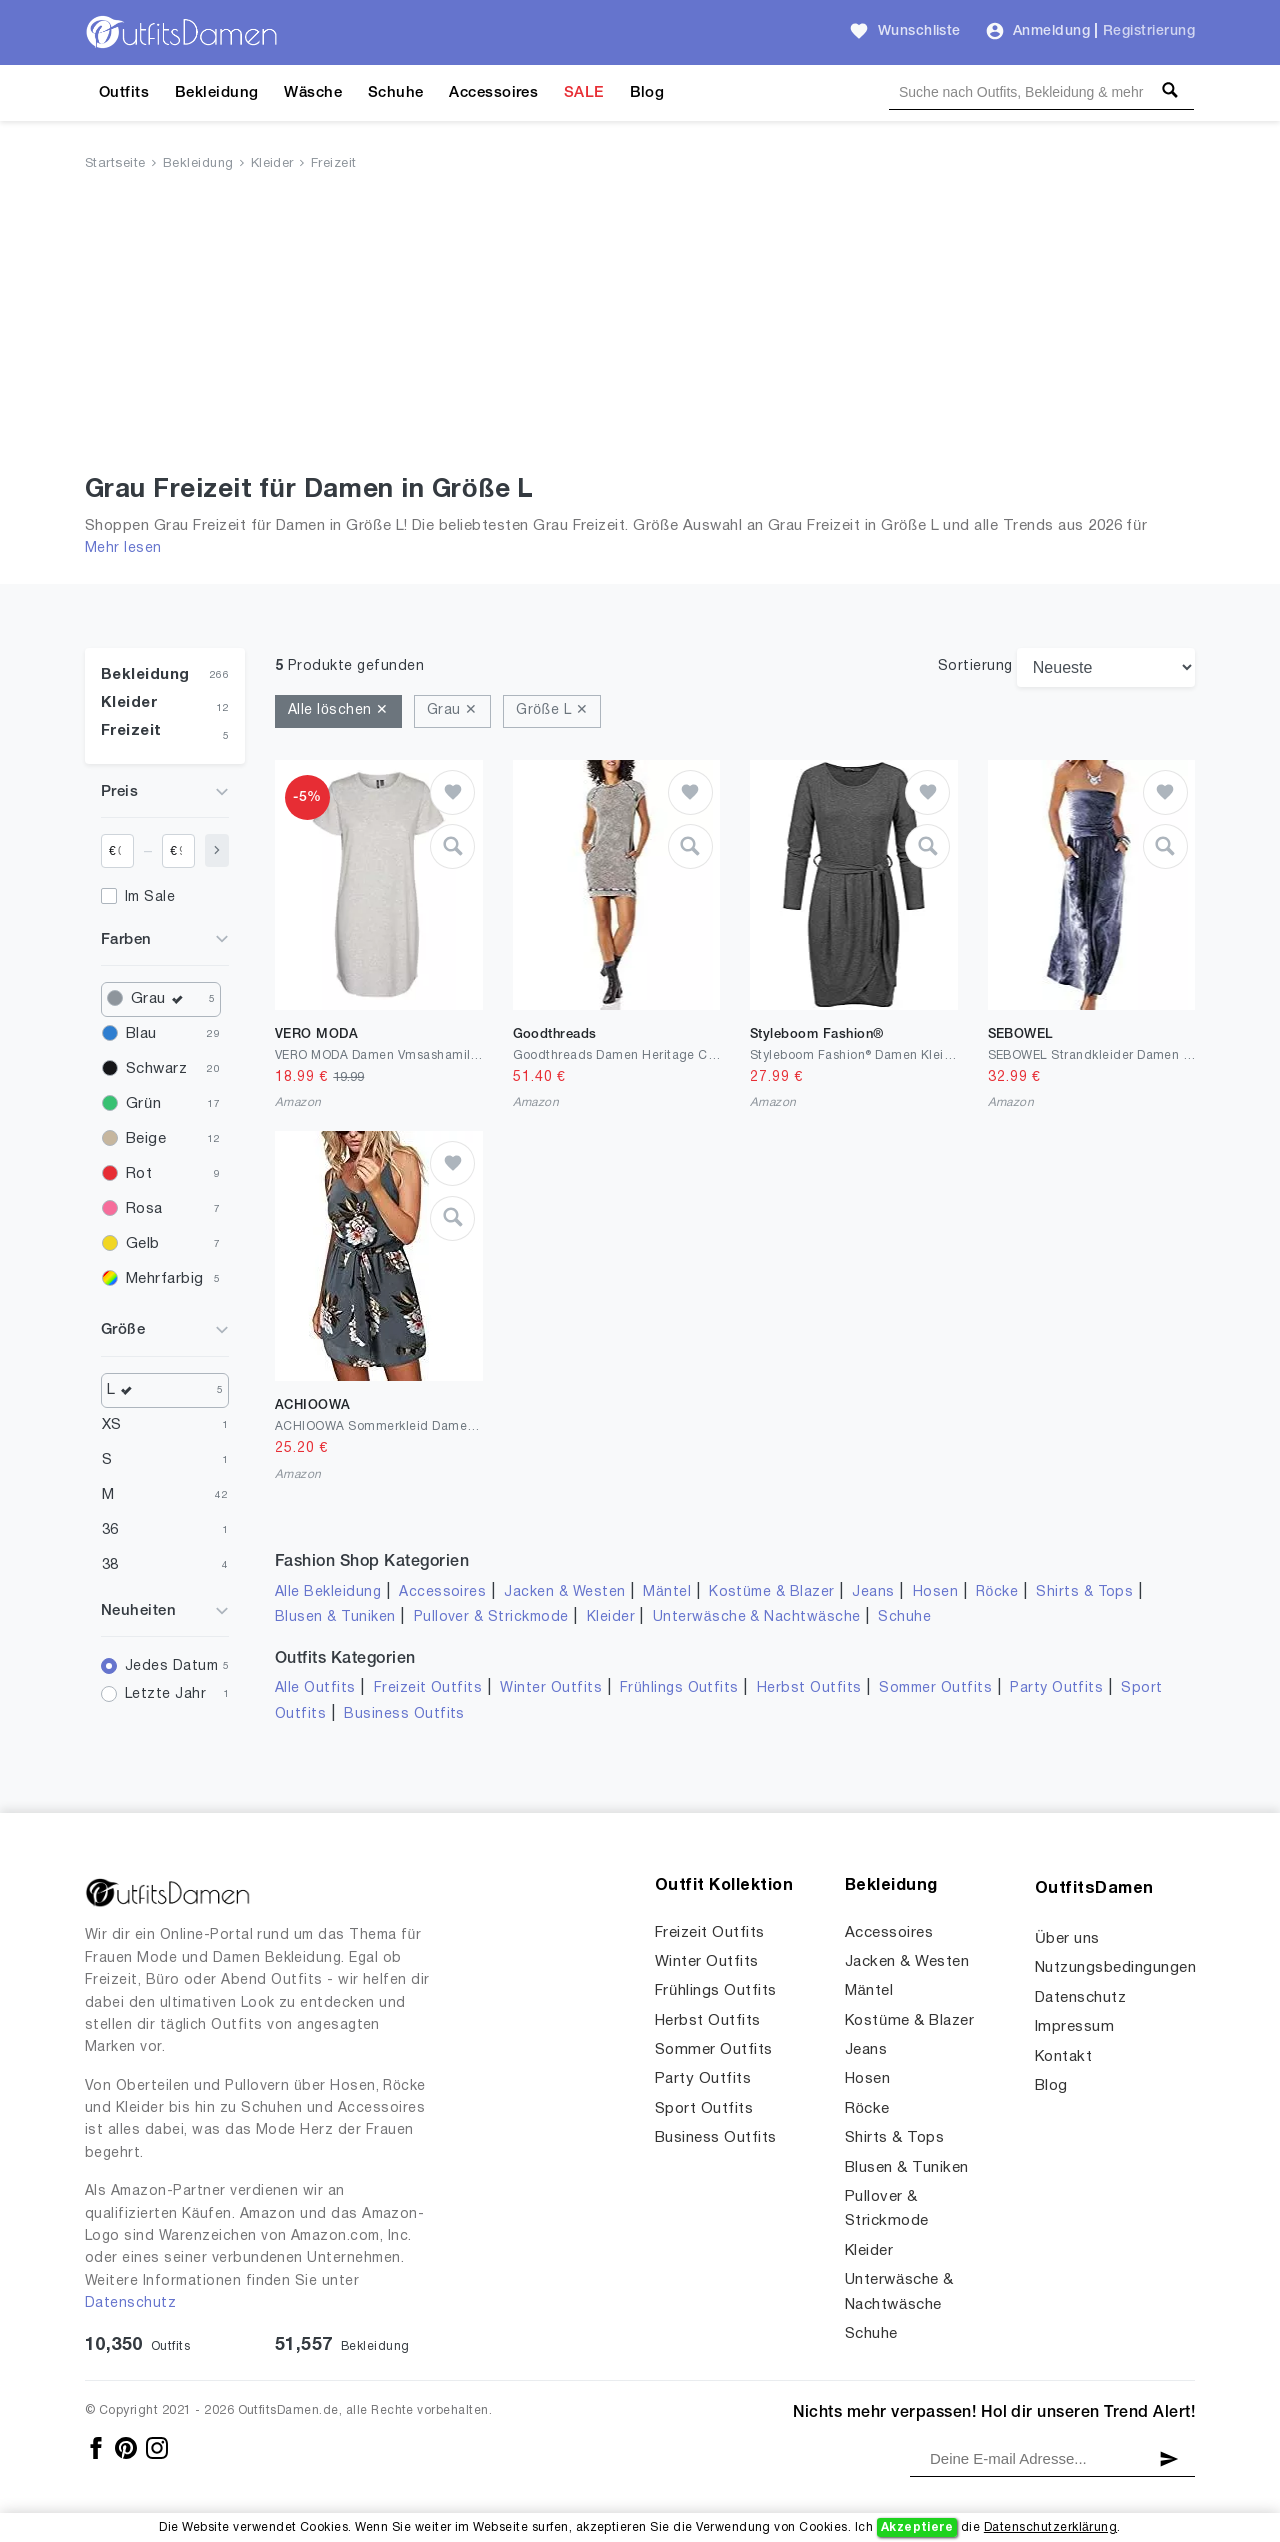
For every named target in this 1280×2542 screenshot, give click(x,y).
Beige (146, 1139)
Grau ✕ (452, 710)
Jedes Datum (171, 1666)
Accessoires (493, 93)
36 (110, 1530)
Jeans (873, 1592)
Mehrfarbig (165, 1279)
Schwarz (156, 1069)
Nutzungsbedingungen (1115, 1968)
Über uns (1067, 1939)
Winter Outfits (551, 1688)
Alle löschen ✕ (338, 710)
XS (112, 1425)
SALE (584, 93)
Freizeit (334, 164)
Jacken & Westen (564, 1592)
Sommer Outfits (935, 1688)
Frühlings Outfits (679, 1688)
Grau (161, 999)
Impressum (1074, 2027)
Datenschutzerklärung (1050, 2527)
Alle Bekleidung (328, 1592)
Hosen (935, 1592)
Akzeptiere (917, 2527)
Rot (139, 1174)
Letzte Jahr (165, 1694)
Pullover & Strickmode (491, 1617)
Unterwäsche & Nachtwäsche (757, 1617)
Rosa (144, 1209)
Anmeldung (1051, 31)
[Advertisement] (640, 327)
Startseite (115, 164)
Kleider (272, 164)
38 (110, 1565)
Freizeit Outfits (428, 1688)
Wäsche (313, 93)
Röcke (997, 1592)
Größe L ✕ (552, 710)
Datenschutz (130, 2303)
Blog (647, 93)
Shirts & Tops (1084, 1592)
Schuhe (396, 93)
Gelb (143, 1244)
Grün (143, 1104)
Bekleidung (217, 93)
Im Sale (150, 897)
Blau (141, 1034)
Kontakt (1063, 2057)
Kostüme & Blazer (771, 1592)
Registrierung (1149, 31)
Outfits (124, 93)
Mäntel (667, 1592)
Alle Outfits (315, 1688)
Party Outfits (1056, 1688)
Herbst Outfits (809, 1688)
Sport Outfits (704, 2109)
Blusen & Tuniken (335, 1617)
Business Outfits (404, 1714)
